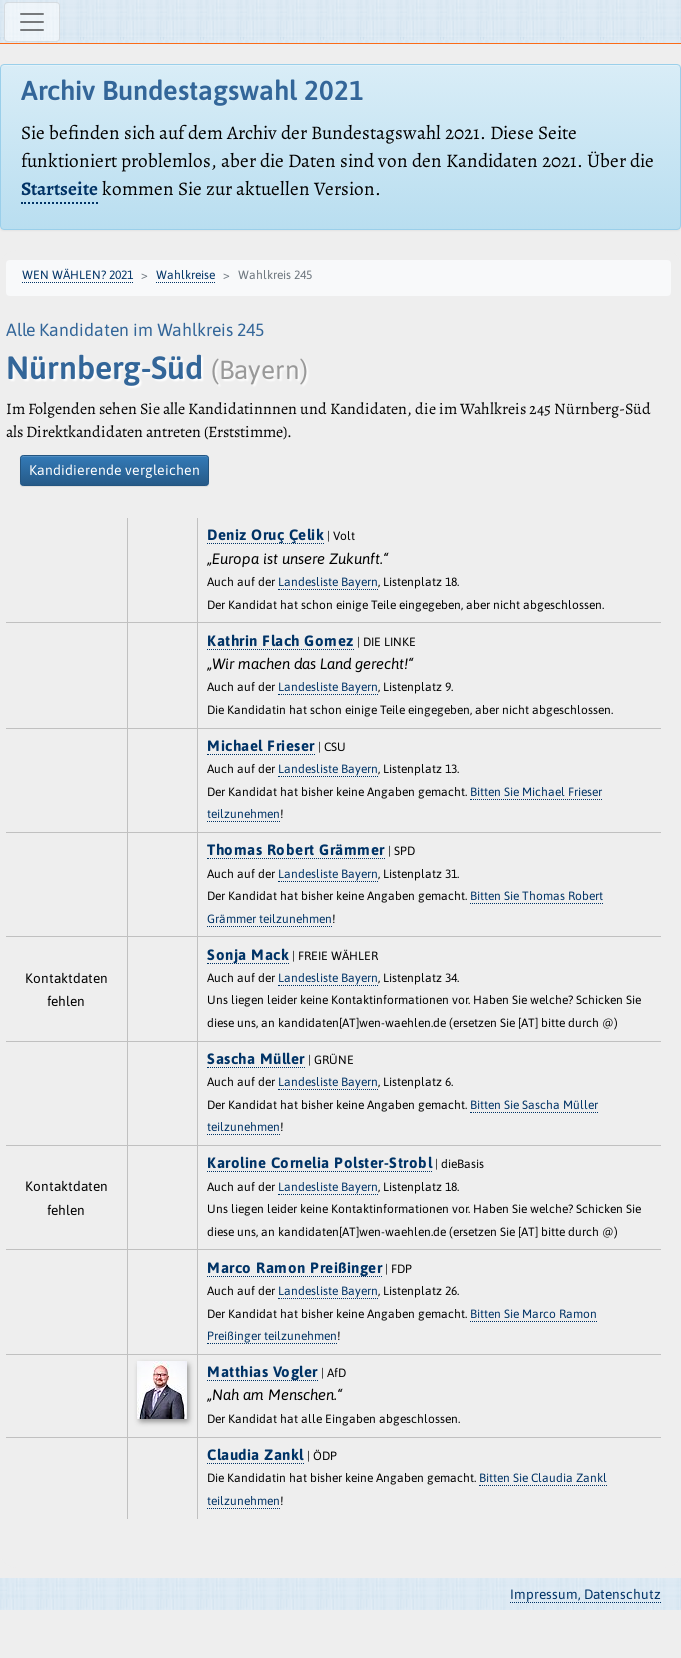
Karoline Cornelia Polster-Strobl (319, 1162)
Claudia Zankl (255, 1454)
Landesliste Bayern (328, 582)
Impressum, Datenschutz (585, 1594)
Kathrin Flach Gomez (280, 640)
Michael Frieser (261, 745)
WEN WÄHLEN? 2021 (77, 275)
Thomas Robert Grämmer (296, 849)
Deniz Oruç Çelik (265, 534)
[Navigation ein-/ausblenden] (32, 22)
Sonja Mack (248, 954)
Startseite (59, 188)
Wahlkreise (185, 275)
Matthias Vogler (262, 1371)
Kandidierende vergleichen (114, 470)
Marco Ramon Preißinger (294, 1267)
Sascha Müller (256, 1058)
